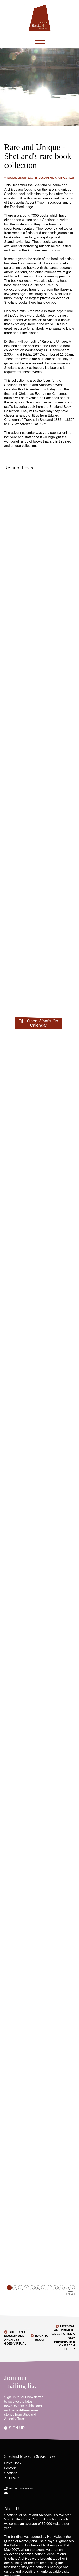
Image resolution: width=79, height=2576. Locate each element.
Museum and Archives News (57, 178)
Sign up (17, 2428)
